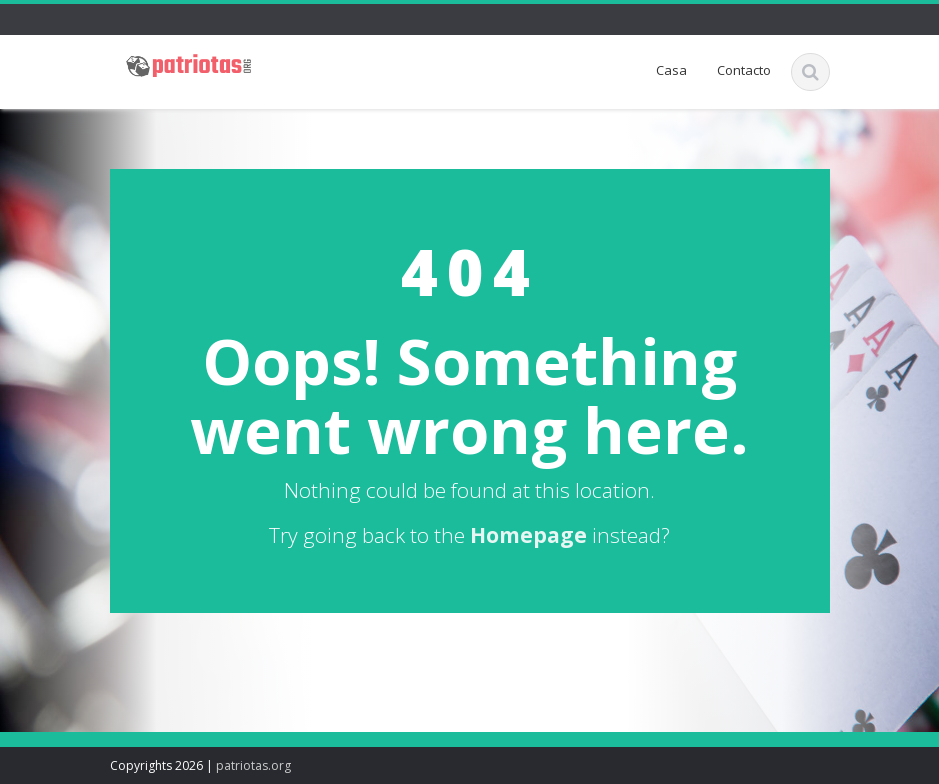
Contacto (744, 70)
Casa (671, 70)
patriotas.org (253, 765)
